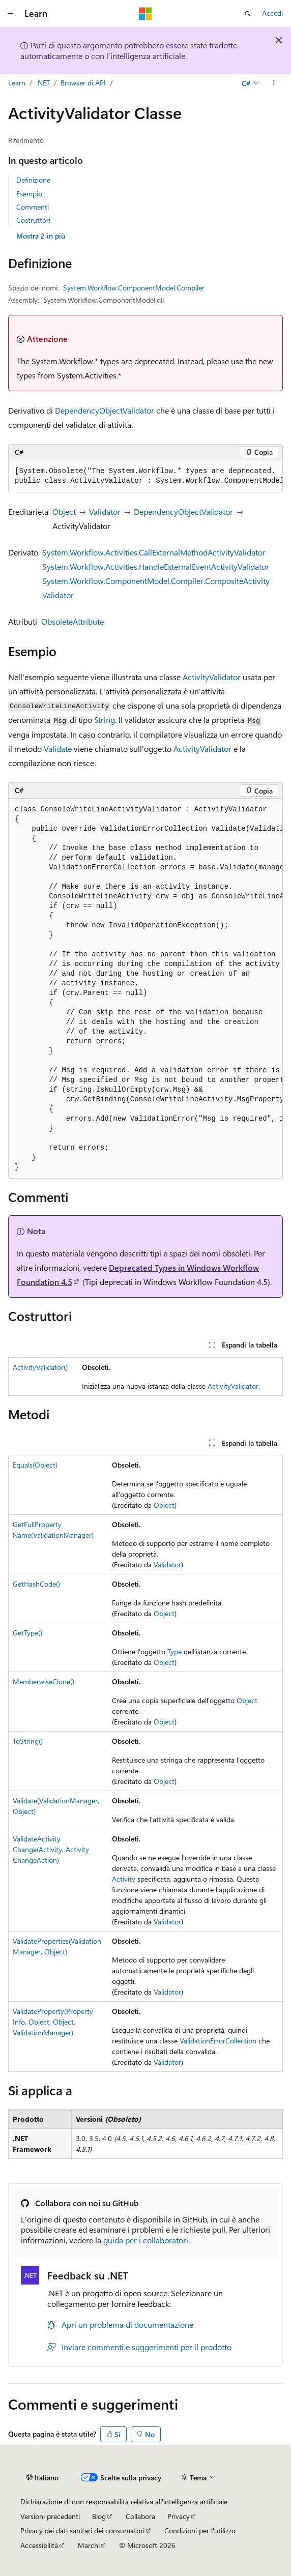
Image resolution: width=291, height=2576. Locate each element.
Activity (123, 1879)
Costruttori (33, 220)
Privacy (178, 2516)
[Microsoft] (145, 13)
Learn (16, 82)
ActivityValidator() (40, 1367)
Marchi (89, 2545)
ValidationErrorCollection (218, 2040)
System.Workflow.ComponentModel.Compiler (134, 287)
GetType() (27, 1632)
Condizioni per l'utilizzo (200, 2530)
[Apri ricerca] (248, 14)
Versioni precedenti (50, 2516)
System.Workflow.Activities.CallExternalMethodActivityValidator (154, 552)
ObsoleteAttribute (72, 621)
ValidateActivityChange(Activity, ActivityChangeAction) (51, 1849)
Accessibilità (39, 2545)
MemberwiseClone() (43, 1681)
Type (174, 1651)
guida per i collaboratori (145, 2240)
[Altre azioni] (274, 83)
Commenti (32, 207)
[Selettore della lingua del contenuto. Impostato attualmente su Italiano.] (42, 2478)
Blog (99, 2516)
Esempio (29, 193)
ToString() (28, 1741)
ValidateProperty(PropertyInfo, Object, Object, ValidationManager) (53, 2021)
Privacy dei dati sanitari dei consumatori (82, 2530)
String (104, 719)
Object (64, 511)
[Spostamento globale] (10, 14)
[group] (145, 476)
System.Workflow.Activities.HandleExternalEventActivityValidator (155, 566)
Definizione (33, 180)
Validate (58, 748)
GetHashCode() (36, 1584)
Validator (105, 511)
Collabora (140, 2516)
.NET (43, 82)
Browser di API (83, 82)
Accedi (272, 13)
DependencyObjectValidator (104, 410)
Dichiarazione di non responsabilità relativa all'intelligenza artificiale (123, 2501)
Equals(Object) (35, 1465)
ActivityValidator (212, 676)
